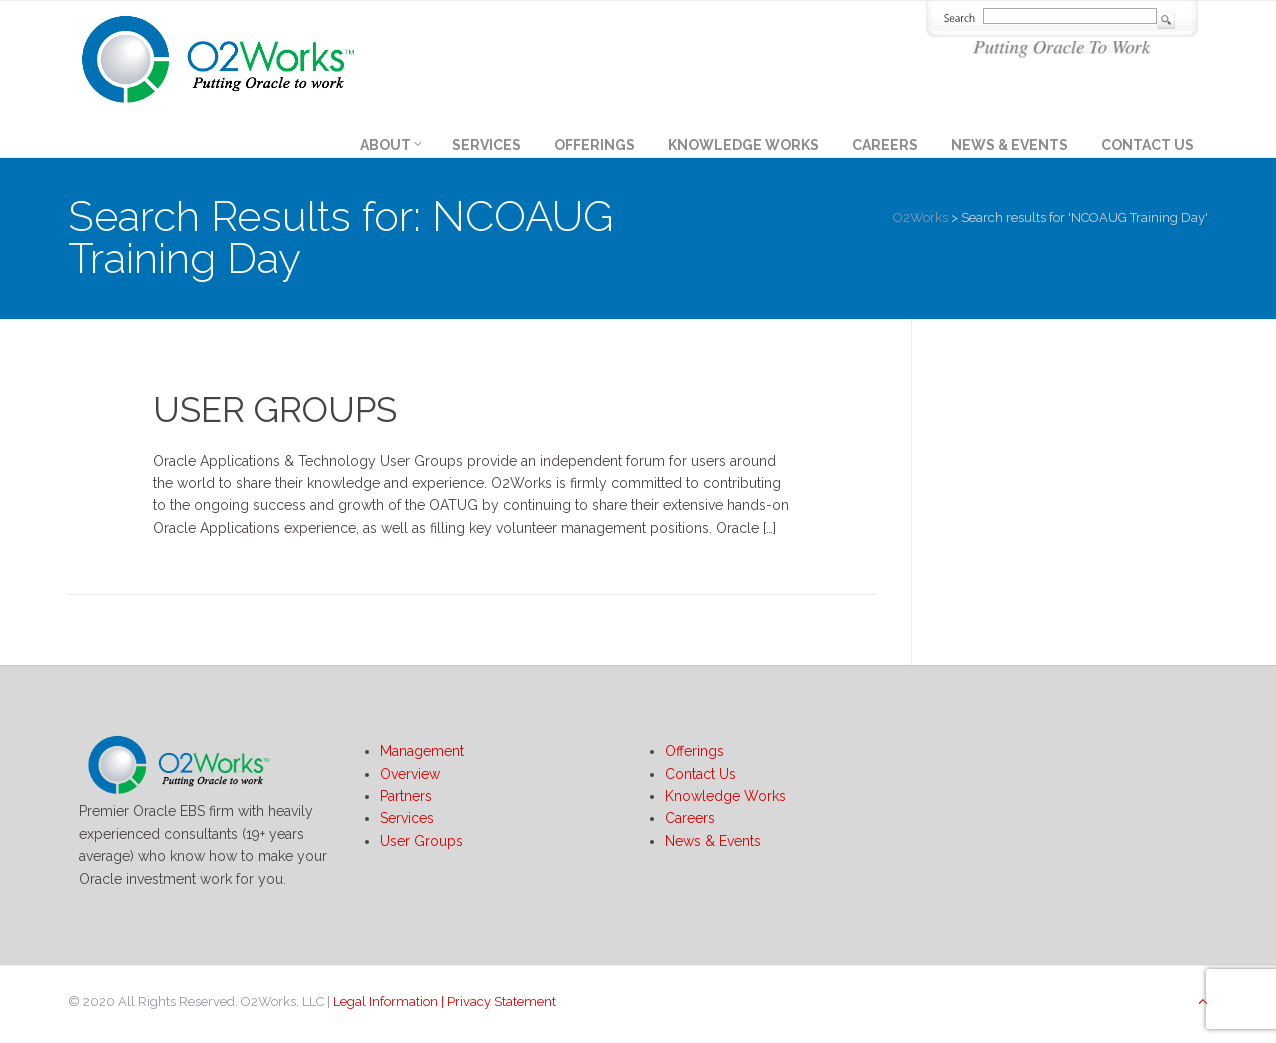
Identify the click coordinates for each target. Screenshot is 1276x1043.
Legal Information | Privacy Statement (444, 1001)
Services (486, 145)
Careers (885, 145)
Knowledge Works (743, 145)
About (391, 145)
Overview (410, 774)
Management (422, 751)
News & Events (1009, 145)
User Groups (275, 409)
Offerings (594, 145)
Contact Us (1147, 145)
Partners (406, 796)
